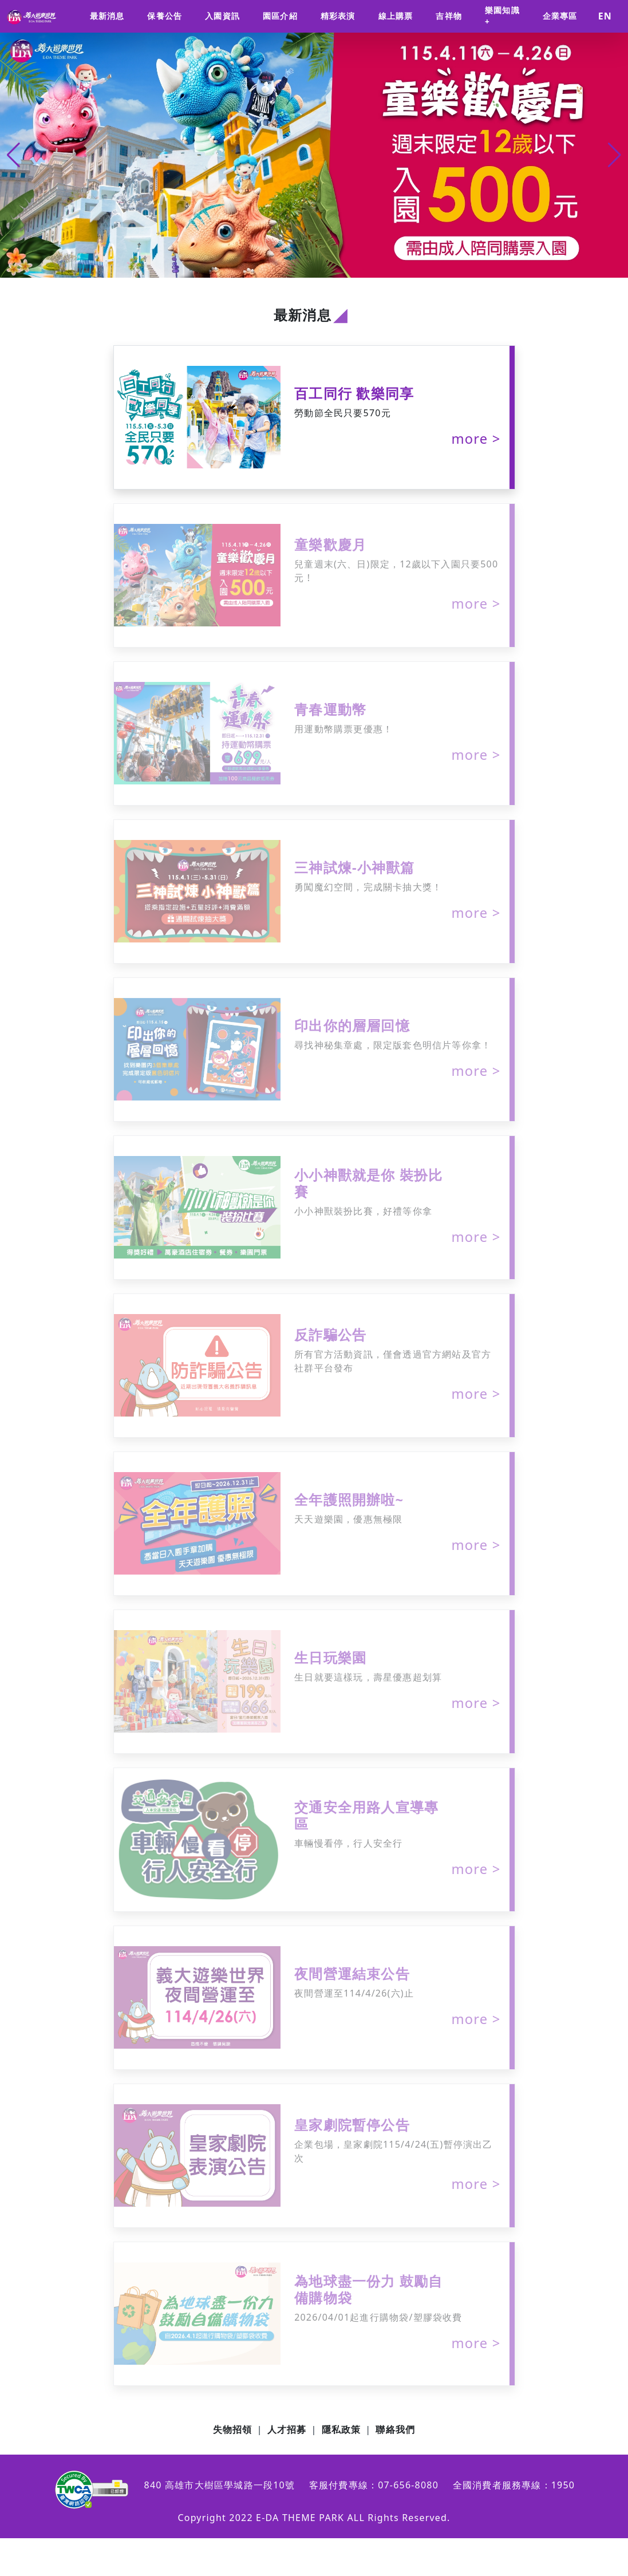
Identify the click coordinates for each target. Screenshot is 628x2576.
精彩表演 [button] (338, 15)
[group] (314, 155)
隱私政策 (341, 2429)
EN (605, 16)
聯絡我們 (395, 2429)
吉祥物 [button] (449, 15)
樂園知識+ (502, 16)
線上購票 (395, 15)
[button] (614, 155)
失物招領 (232, 2429)
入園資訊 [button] (222, 15)
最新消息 (107, 15)
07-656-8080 (408, 2485)
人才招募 (287, 2429)
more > (475, 438)
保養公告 (164, 15)
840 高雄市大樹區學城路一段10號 (219, 2485)
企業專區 (560, 15)
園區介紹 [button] (280, 15)
